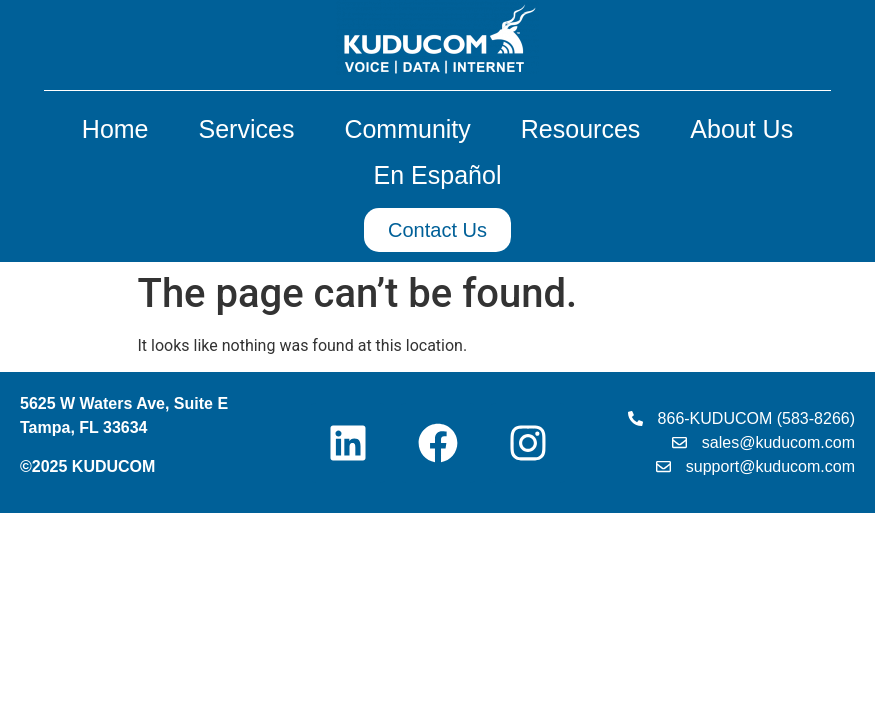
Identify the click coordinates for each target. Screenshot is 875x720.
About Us (741, 129)
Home (120, 129)
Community (412, 129)
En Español (438, 175)
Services (252, 129)
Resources (586, 129)
